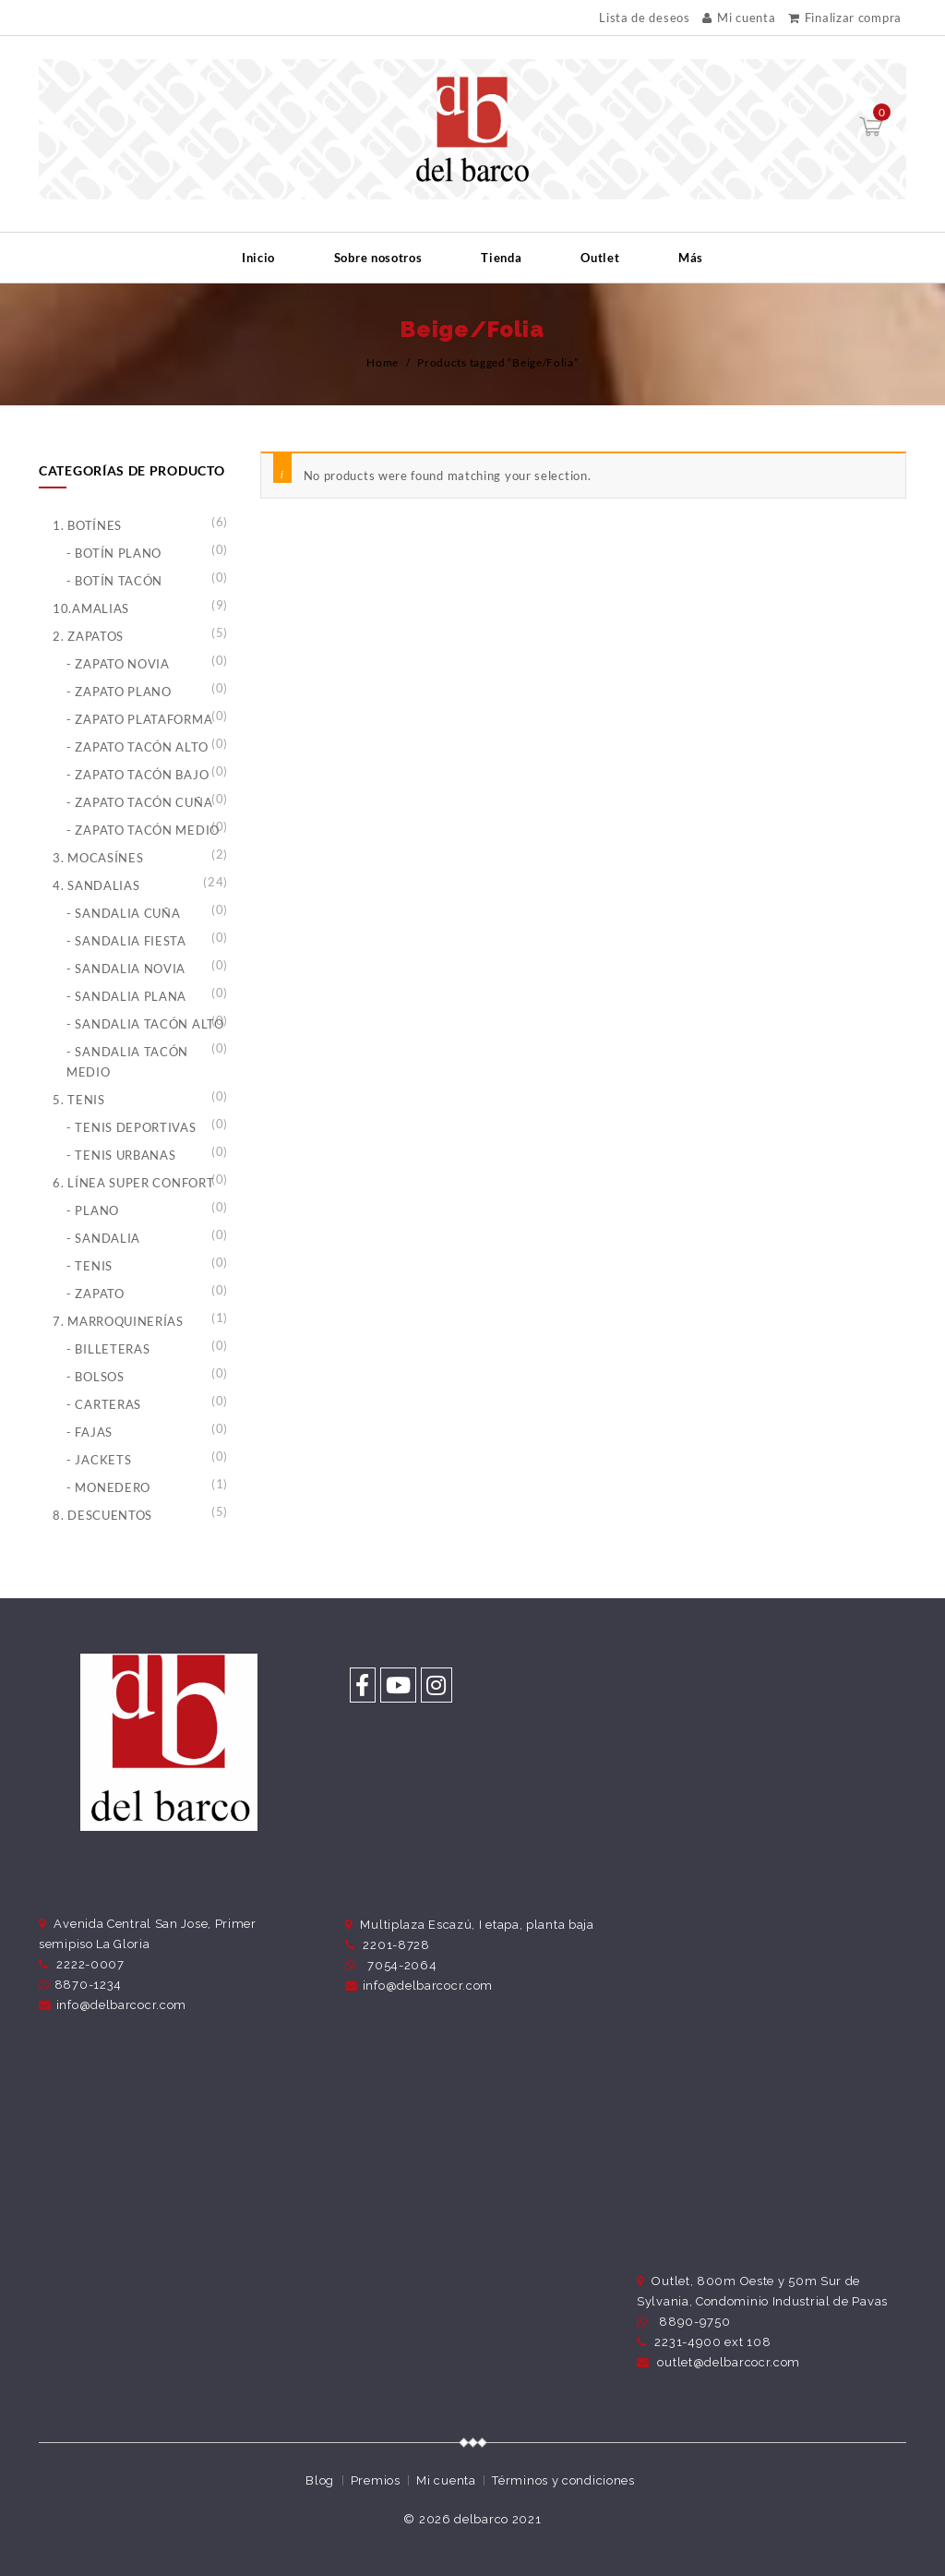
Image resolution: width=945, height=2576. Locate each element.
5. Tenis (79, 1099)
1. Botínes (87, 525)
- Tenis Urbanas (121, 1155)
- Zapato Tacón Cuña (139, 802)
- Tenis (89, 1265)
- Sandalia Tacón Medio (127, 1061)
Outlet (599, 257)
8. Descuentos (102, 1515)
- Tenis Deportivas (131, 1127)
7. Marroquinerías (118, 1321)
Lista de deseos (644, 18)
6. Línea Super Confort (133, 1182)
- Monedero (108, 1487)
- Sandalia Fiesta (126, 940)
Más (690, 257)
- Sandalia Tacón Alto (145, 1024)
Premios (376, 2480)
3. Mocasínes (98, 857)
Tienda (501, 257)
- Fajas (89, 1432)
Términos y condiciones (563, 2480)
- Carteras (103, 1404)
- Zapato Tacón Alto (137, 747)
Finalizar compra (845, 17)
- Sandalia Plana (126, 996)
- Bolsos (95, 1376)
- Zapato (95, 1293)
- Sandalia (103, 1238)
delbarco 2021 (497, 2519)
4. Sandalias (96, 885)
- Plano (92, 1210)
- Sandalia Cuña (123, 913)
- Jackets (98, 1459)
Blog (319, 2480)
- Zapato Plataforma (139, 719)
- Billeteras (108, 1349)
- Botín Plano (113, 553)
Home (382, 362)
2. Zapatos (88, 636)
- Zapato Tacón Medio (143, 830)
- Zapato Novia (118, 663)
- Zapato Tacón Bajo (137, 774)
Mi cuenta (738, 17)
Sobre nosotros (378, 257)
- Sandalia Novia (125, 968)
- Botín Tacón (114, 580)
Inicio (258, 257)
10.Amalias (91, 608)
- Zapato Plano (119, 691)
